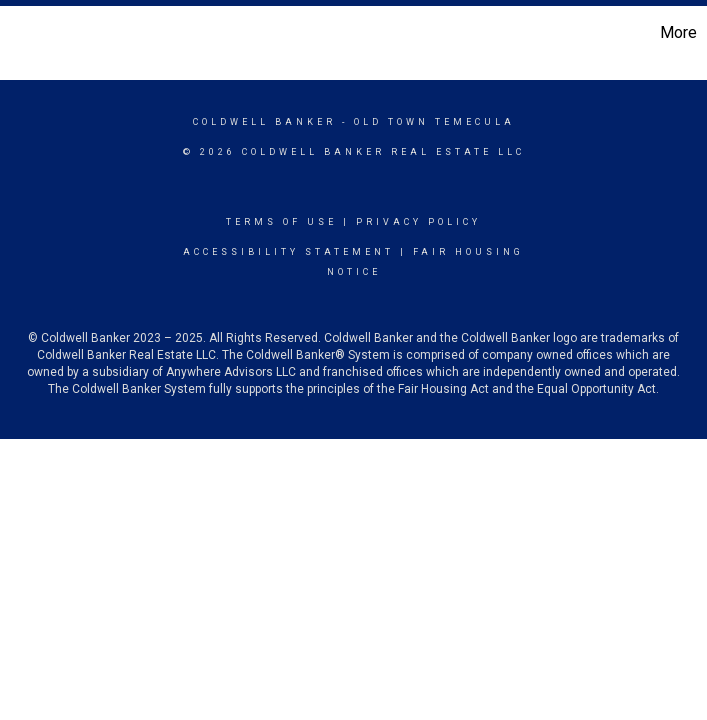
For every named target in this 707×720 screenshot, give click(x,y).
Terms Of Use (281, 222)
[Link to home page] (25, 33)
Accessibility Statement (288, 252)
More (678, 32)
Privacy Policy (418, 222)
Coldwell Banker (264, 122)
